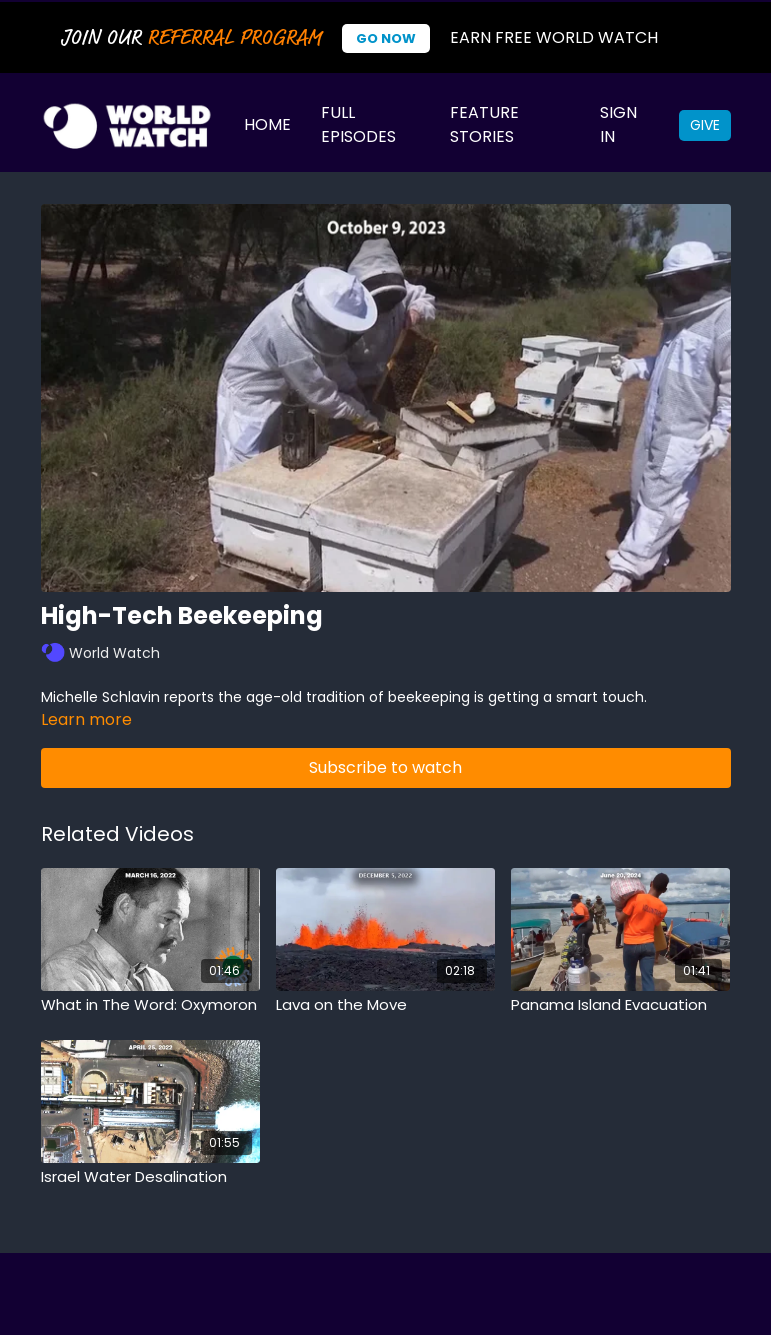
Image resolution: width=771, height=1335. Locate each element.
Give (705, 125)
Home (267, 124)
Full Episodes (358, 124)
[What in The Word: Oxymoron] (150, 1005)
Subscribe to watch (385, 767)
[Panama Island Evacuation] (620, 1005)
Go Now (386, 38)
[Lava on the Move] (385, 1005)
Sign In (618, 124)
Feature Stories (484, 124)
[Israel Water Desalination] (150, 1177)
